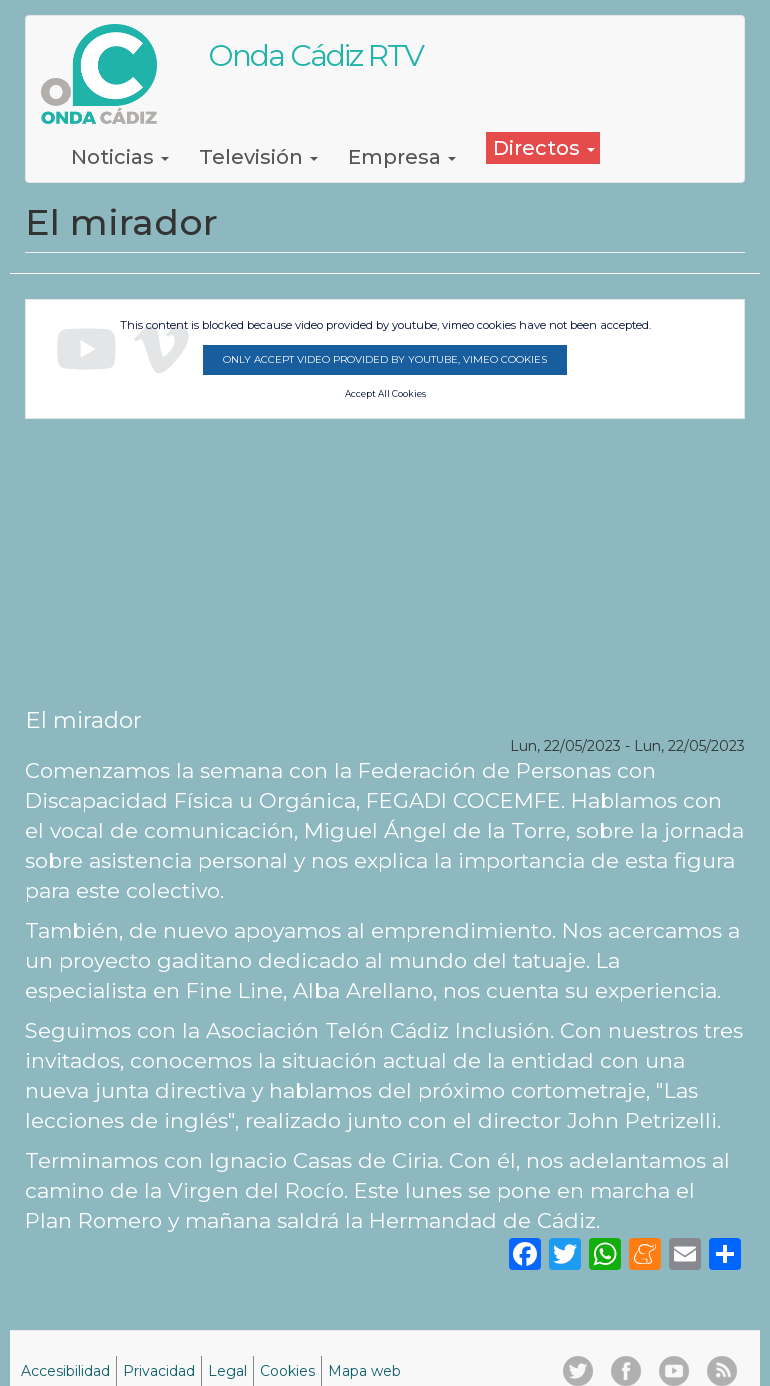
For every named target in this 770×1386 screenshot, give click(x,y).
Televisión (258, 157)
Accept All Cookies (385, 394)
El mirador (83, 720)
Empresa (402, 157)
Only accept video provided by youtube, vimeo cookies (385, 359)
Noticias (120, 157)
